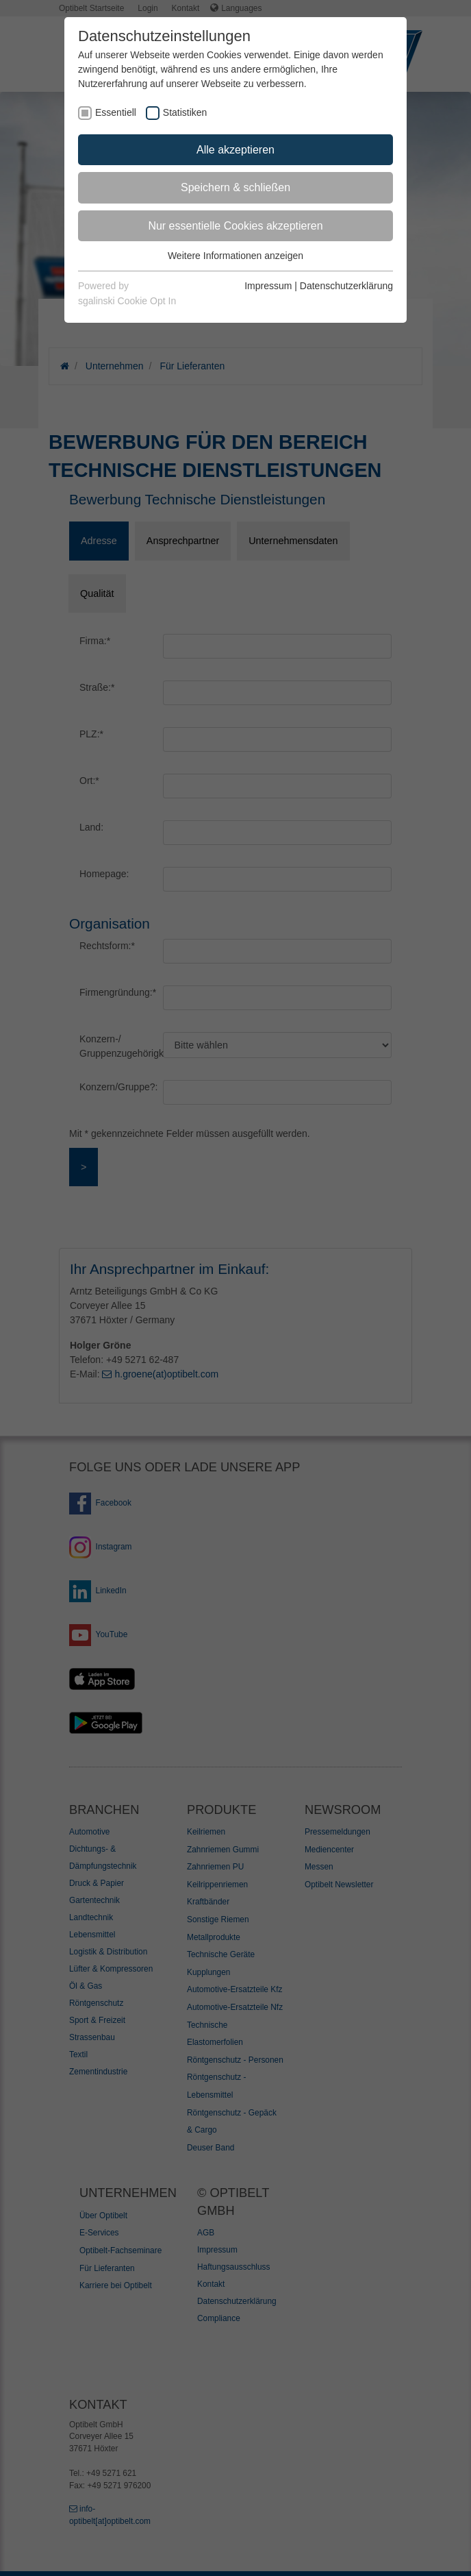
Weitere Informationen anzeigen (235, 255)
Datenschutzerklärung (346, 285)
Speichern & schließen (235, 187)
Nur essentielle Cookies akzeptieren (235, 226)
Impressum (268, 285)
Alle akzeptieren (235, 150)
